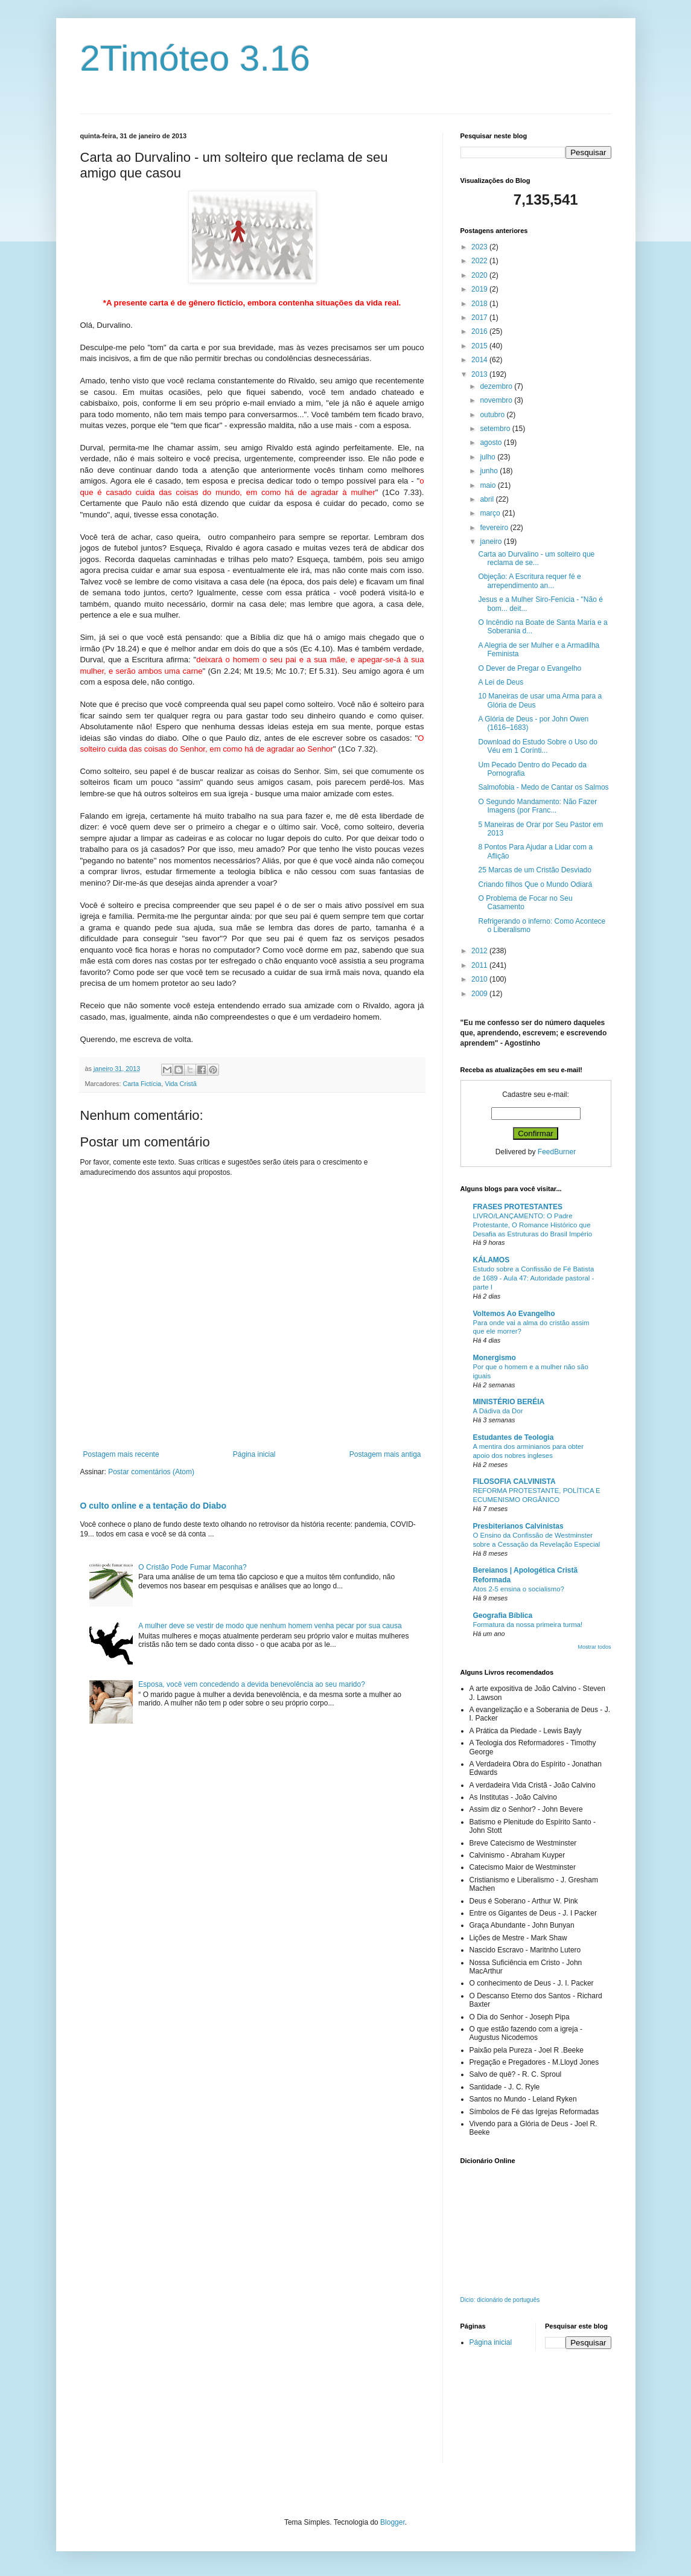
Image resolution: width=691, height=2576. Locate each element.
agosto (491, 442)
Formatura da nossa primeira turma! (528, 1624)
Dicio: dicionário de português (500, 2299)
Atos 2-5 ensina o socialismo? (518, 1589)
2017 (480, 317)
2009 (480, 993)
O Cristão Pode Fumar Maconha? (192, 1567)
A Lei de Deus (500, 682)
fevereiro (495, 527)
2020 (480, 275)
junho (490, 471)
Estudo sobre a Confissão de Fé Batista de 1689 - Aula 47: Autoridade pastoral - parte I (533, 1278)
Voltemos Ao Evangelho (514, 1313)
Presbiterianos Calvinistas (518, 1526)
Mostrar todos (594, 1647)
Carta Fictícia (142, 1083)
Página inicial (254, 1454)
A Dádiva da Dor (498, 1410)
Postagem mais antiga (385, 1454)
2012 (480, 951)
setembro (496, 428)
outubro (493, 415)
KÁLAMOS (491, 1260)
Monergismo (494, 1358)
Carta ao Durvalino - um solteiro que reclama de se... (536, 558)
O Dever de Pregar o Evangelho (529, 668)
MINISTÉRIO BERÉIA (509, 1402)
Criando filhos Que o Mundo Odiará (535, 884)
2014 (480, 360)
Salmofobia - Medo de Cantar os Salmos (543, 787)
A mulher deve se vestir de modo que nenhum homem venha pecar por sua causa (269, 1626)
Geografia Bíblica (503, 1615)
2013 (480, 374)
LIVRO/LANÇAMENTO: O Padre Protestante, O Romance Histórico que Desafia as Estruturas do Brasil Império (533, 1225)
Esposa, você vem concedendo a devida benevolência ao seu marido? (251, 1684)
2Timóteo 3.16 (195, 58)
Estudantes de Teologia (513, 1437)
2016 (480, 331)
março (491, 513)
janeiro (491, 541)
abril (487, 499)
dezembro (497, 386)
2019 (480, 289)
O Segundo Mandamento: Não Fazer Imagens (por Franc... (537, 805)
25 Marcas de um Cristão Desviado (534, 870)
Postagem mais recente (121, 1454)
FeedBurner (557, 1152)
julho (488, 457)
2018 (480, 303)
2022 (480, 261)
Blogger (392, 2522)
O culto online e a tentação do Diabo (153, 1505)
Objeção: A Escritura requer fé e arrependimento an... (529, 580)
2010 (480, 979)
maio (488, 485)
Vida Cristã (181, 1083)
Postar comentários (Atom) (151, 1472)
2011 (480, 965)
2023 (480, 247)
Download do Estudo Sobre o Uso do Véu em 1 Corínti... (537, 746)
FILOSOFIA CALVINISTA (514, 1481)
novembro (497, 400)
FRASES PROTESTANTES (517, 1207)
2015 (480, 346)
